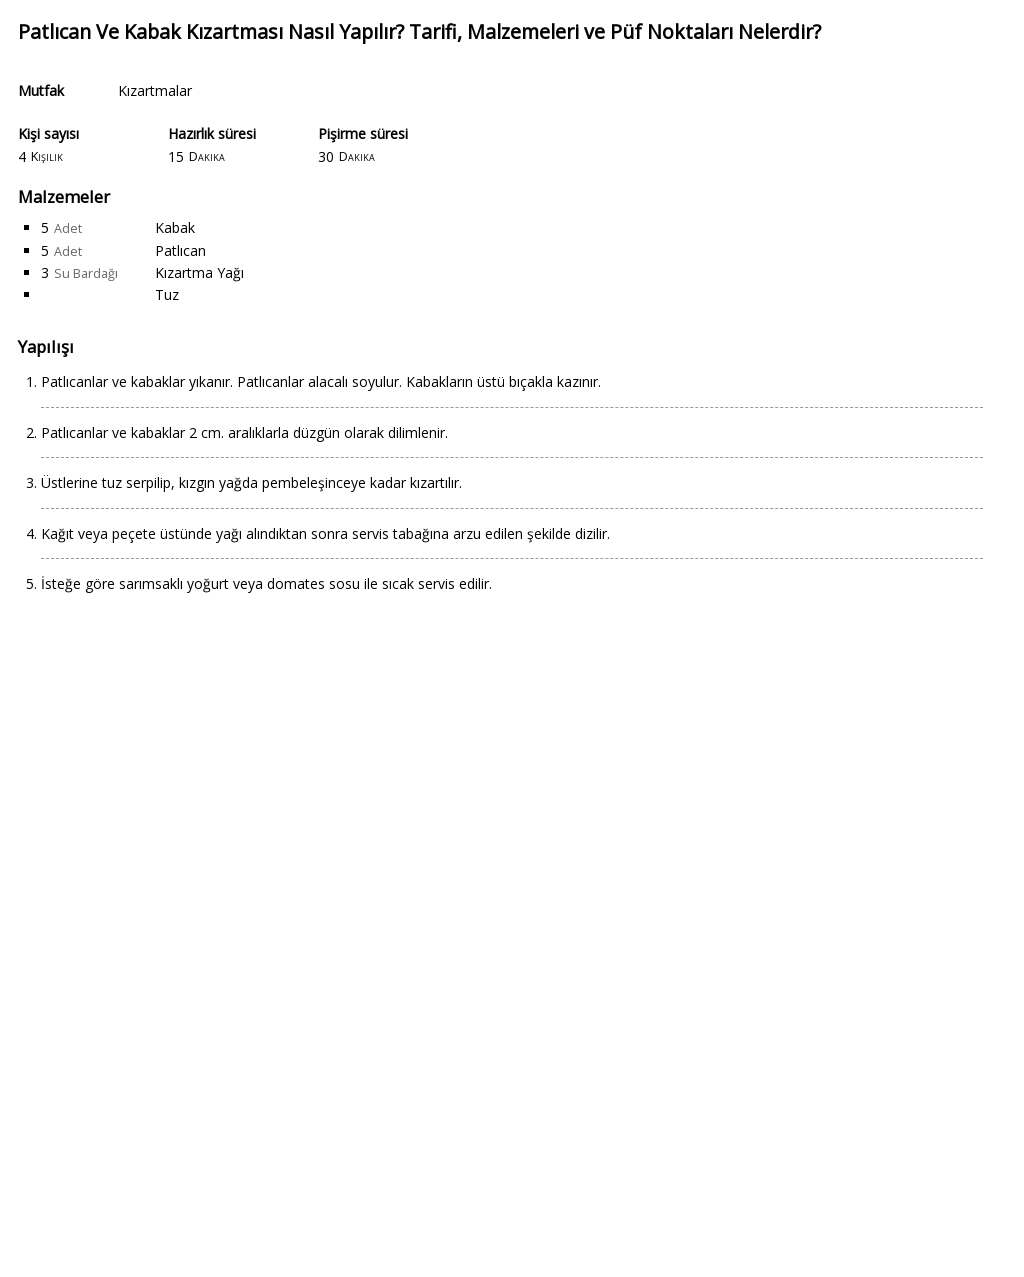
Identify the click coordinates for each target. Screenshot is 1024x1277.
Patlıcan (180, 250)
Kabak (175, 227)
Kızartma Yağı (199, 272)
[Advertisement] (512, 948)
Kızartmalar (155, 90)
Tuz (167, 294)
